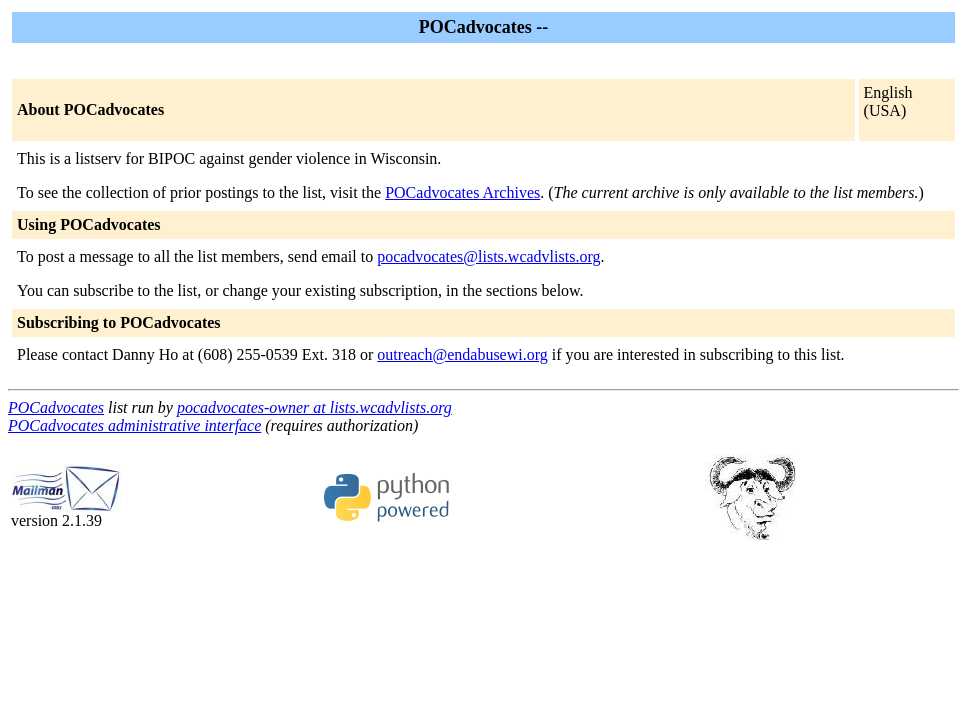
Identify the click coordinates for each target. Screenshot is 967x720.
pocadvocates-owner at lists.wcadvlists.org (314, 407)
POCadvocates (56, 407)
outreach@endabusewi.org (462, 354)
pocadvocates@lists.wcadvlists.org (488, 256)
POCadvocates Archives (462, 192)
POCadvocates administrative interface (134, 425)
